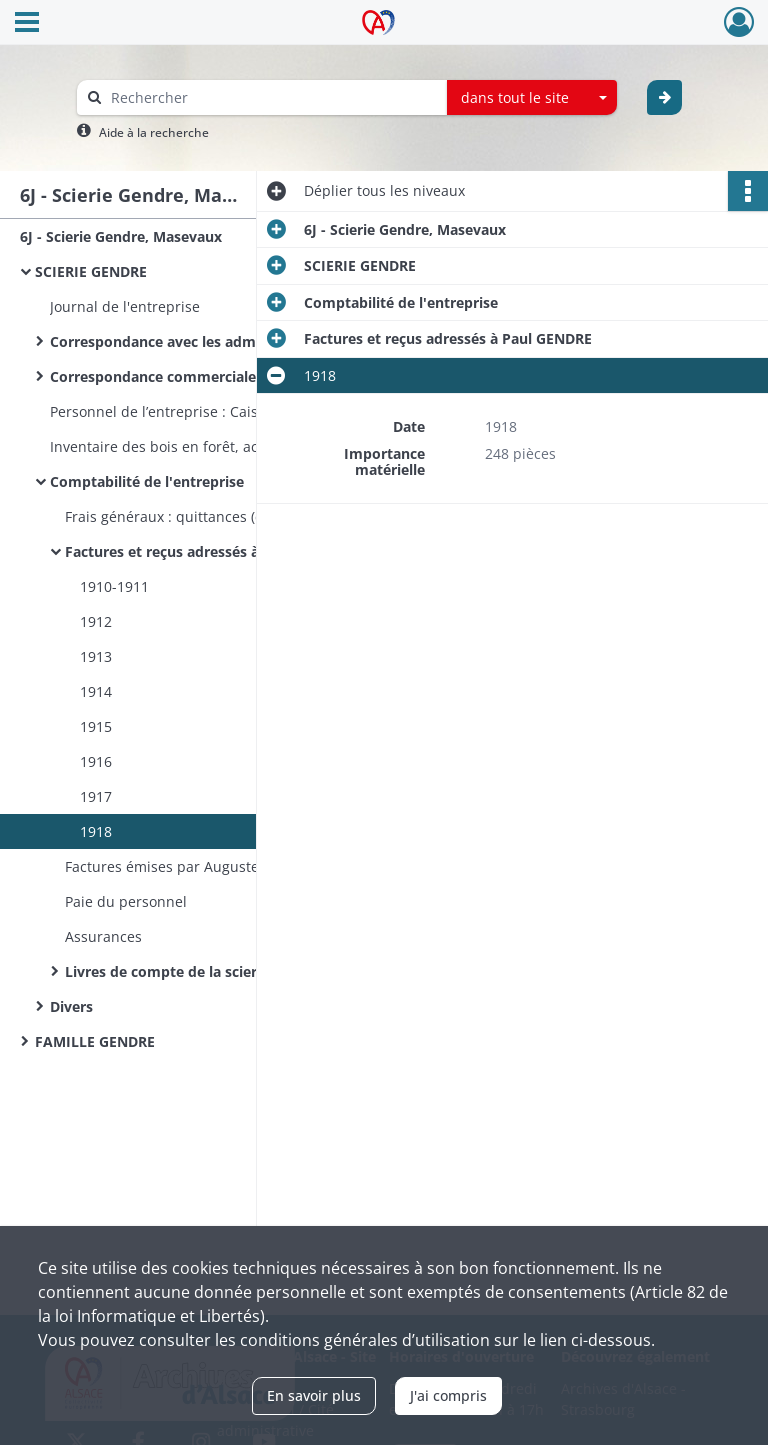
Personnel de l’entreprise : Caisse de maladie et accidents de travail (250, 411)
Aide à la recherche (154, 132)
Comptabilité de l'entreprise (147, 481)
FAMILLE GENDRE (95, 1041)
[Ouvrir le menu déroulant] (27, 24)
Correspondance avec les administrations (192, 341)
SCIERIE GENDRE (91, 271)
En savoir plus (314, 1395)
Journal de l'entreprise (125, 306)
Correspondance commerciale (153, 376)
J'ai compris (448, 1395)
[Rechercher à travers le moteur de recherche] (272, 97)
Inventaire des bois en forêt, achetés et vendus (207, 446)
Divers (71, 1006)
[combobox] (532, 98)
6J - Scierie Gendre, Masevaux (121, 236)
